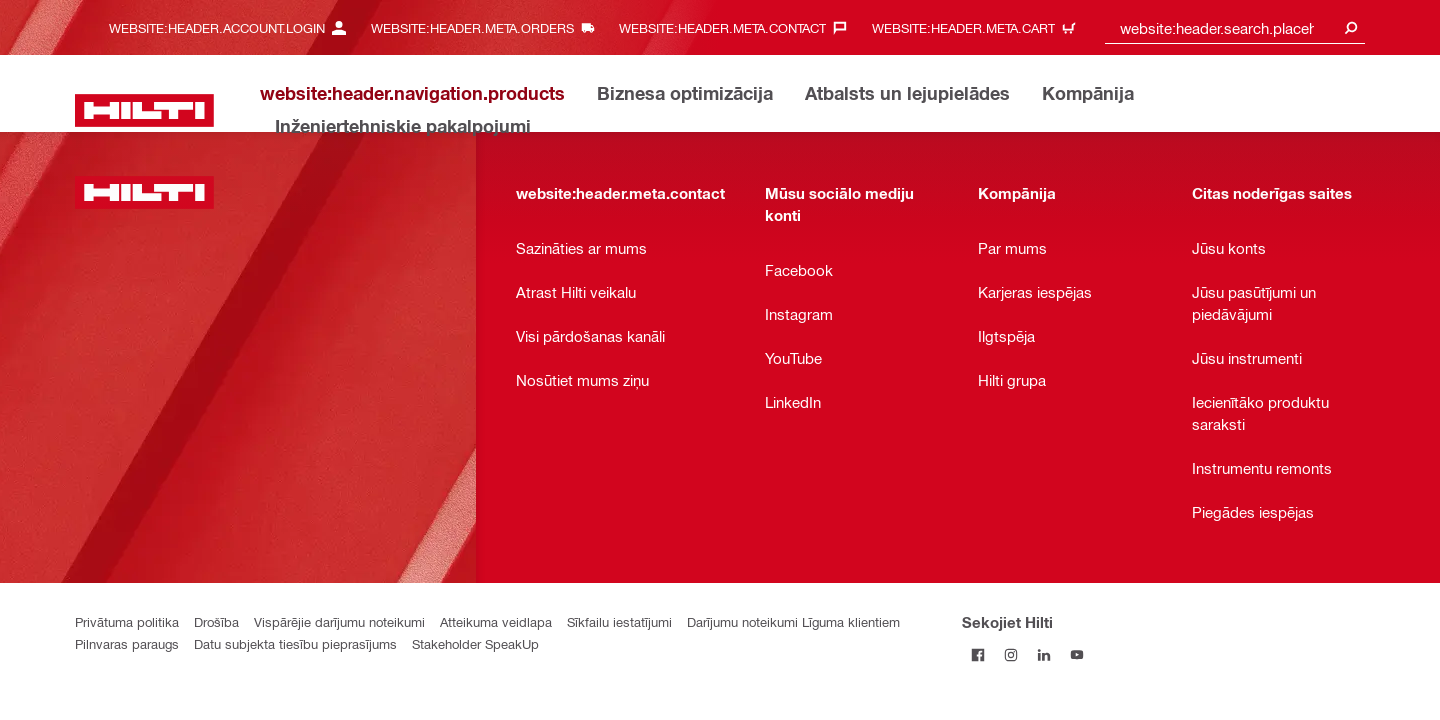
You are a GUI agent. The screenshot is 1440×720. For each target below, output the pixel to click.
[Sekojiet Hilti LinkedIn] (1044, 654)
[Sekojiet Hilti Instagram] (1011, 654)
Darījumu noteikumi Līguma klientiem (793, 621)
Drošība (216, 621)
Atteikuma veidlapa (496, 621)
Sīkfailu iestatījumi (619, 621)
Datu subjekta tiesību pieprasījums (295, 643)
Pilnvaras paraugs (127, 643)
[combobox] (1235, 27)
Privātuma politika (127, 621)
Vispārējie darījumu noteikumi (339, 621)
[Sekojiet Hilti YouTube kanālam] (1077, 654)
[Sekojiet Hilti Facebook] (978, 654)
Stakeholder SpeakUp (475, 643)
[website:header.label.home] (144, 110)
